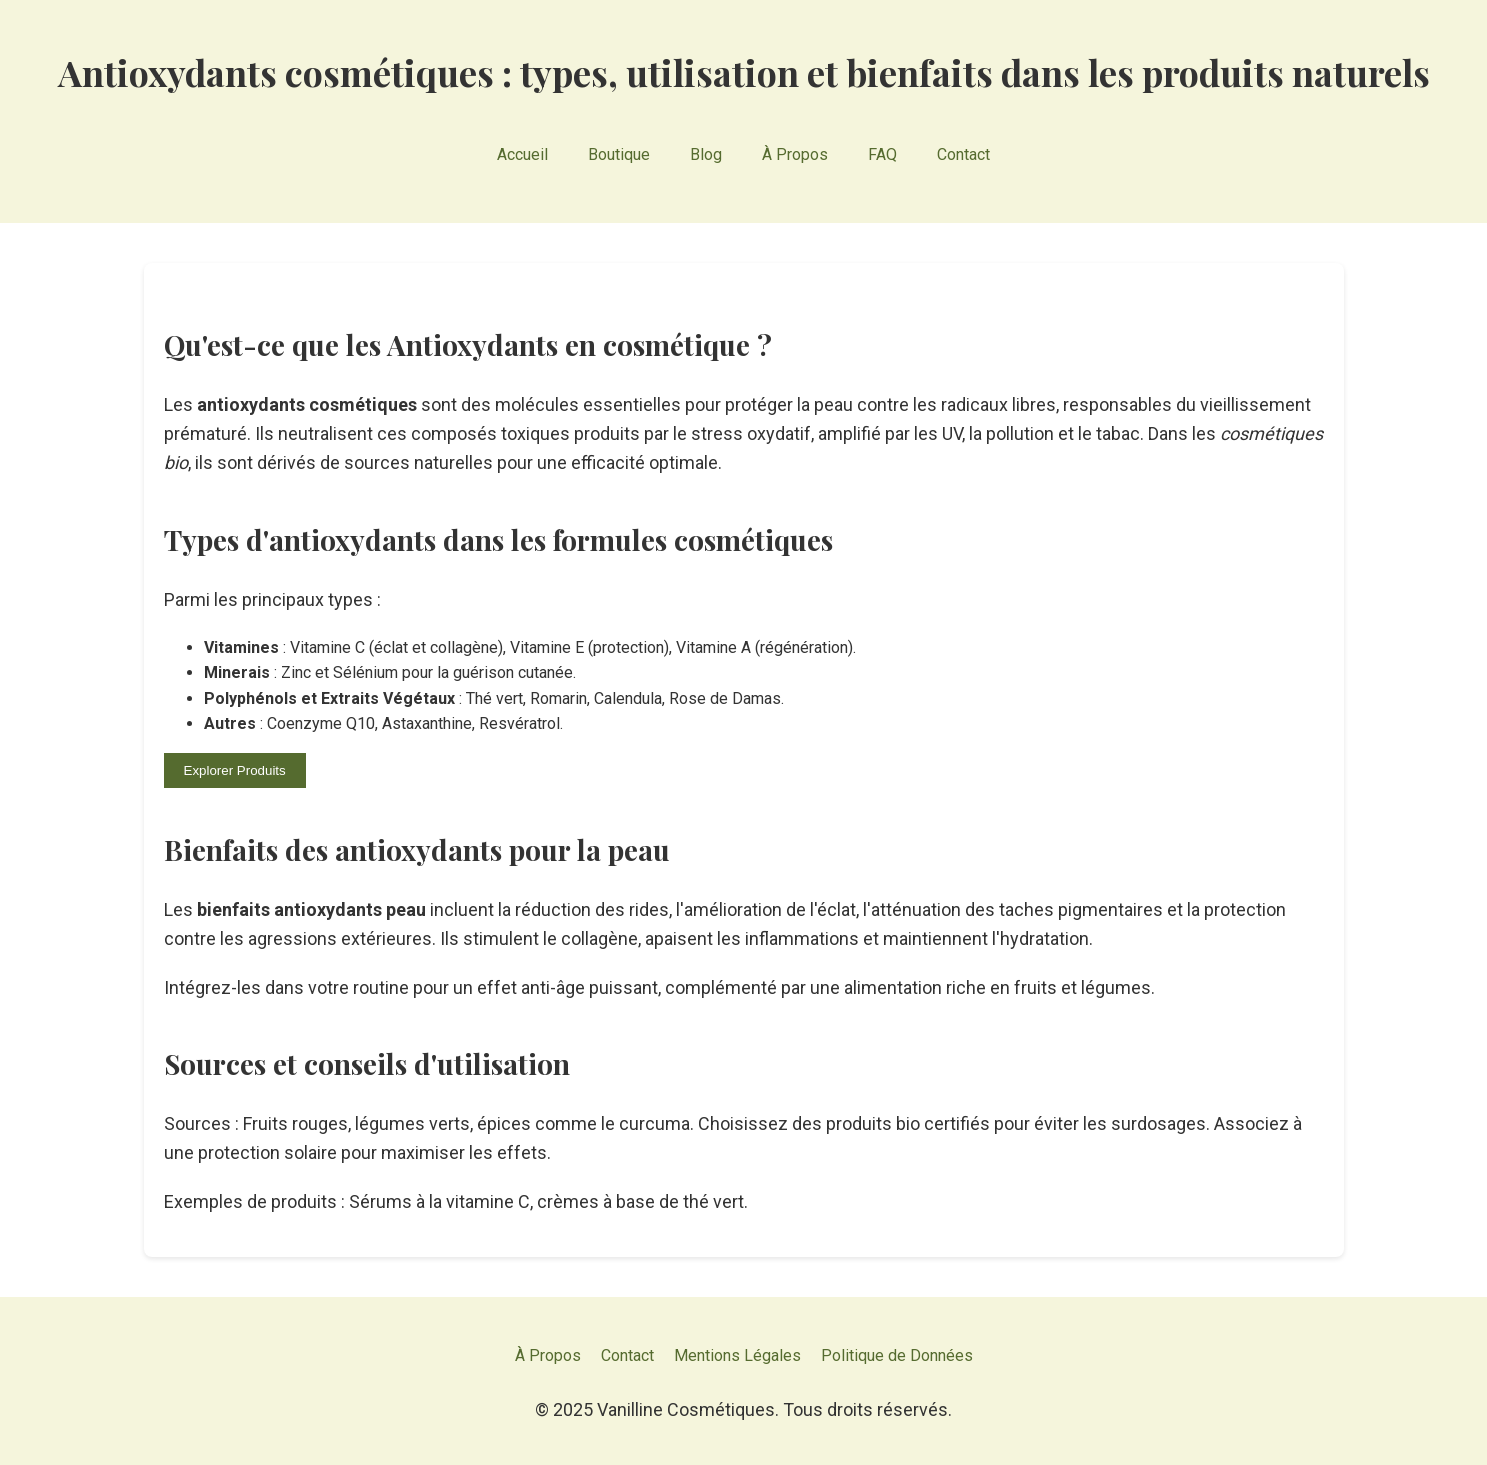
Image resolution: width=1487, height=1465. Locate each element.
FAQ (882, 154)
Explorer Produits (235, 770)
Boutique (619, 154)
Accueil (522, 154)
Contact (963, 154)
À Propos (795, 154)
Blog (706, 154)
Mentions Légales (737, 1355)
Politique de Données (897, 1355)
